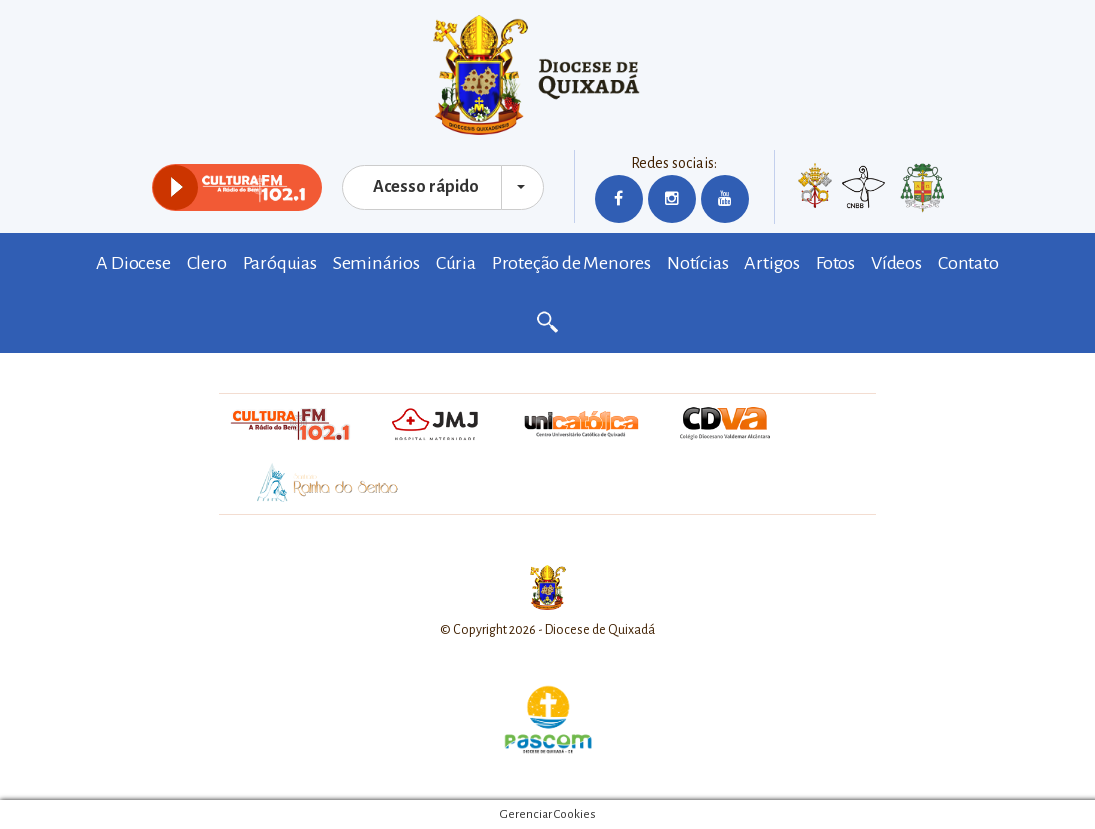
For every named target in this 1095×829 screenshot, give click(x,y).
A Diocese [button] (133, 263)
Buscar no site (548, 323)
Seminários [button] (376, 263)
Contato (968, 263)
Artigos (772, 263)
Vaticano (815, 190)
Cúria (456, 263)
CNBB (864, 187)
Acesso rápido (426, 187)
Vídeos (896, 263)
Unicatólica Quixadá (581, 424)
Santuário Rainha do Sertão (317, 484)
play (175, 187)
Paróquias (280, 263)
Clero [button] (207, 263)
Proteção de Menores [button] (571, 263)
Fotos (835, 263)
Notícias (697, 263)
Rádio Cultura (290, 424)
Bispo (922, 190)
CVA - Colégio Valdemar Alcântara (726, 424)
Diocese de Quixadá (548, 75)
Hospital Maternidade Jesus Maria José (434, 424)
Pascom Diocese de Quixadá (548, 720)
